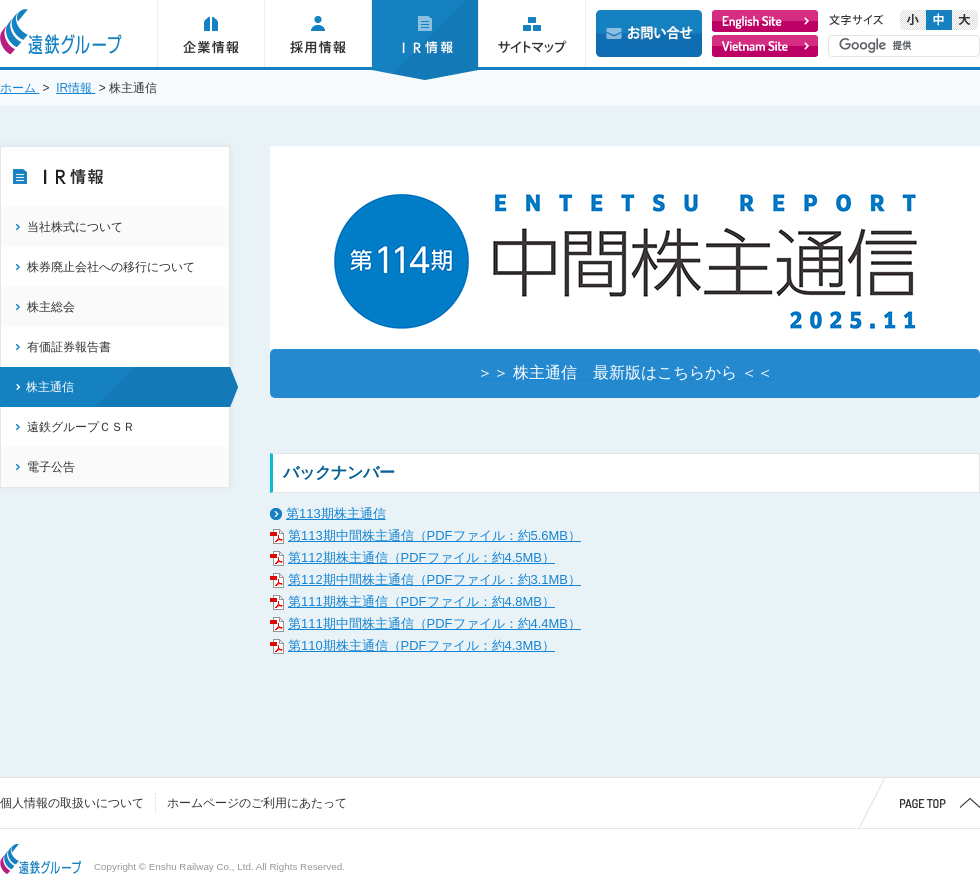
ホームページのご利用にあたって (257, 803)
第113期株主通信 (336, 513)
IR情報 (75, 88)
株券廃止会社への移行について (111, 267)
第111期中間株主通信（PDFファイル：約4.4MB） (434, 623)
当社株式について (75, 227)
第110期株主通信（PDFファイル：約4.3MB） (421, 645)
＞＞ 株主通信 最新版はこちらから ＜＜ (625, 372)
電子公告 (51, 467)
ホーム (19, 88)
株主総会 (51, 307)
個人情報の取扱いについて (72, 803)
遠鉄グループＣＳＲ (81, 427)
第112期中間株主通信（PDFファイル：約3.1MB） (434, 579)
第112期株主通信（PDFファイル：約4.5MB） (421, 557)
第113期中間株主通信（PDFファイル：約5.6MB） (434, 535)
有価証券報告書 (69, 347)
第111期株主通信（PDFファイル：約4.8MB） (421, 601)
